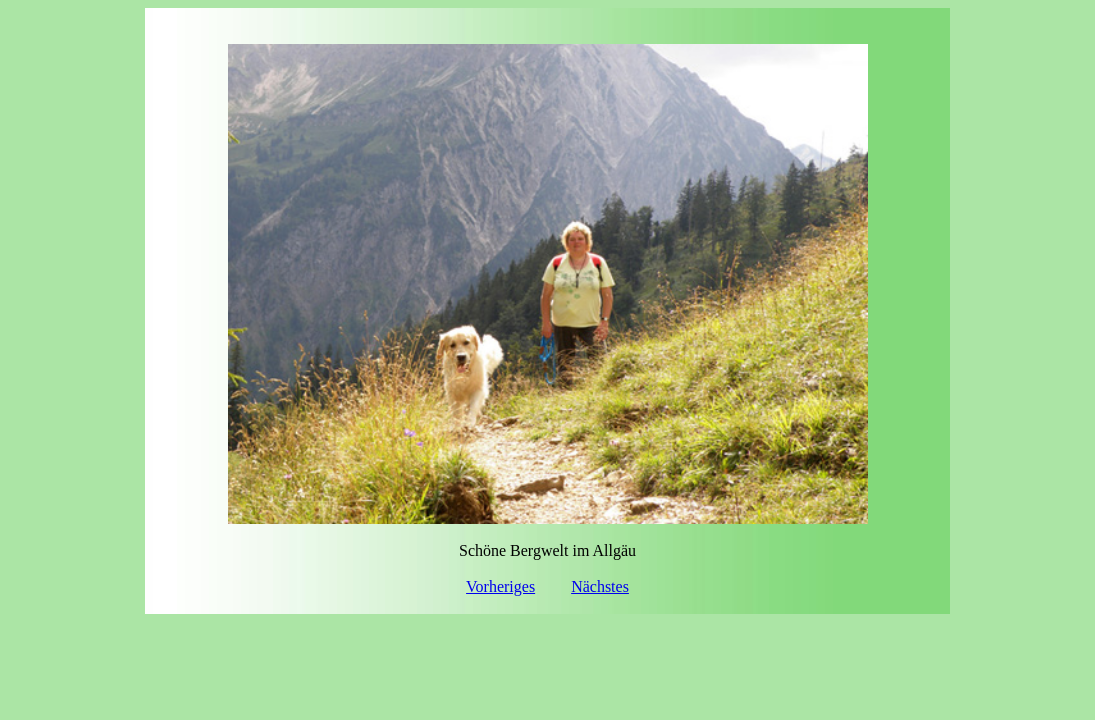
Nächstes (600, 586)
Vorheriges (500, 586)
